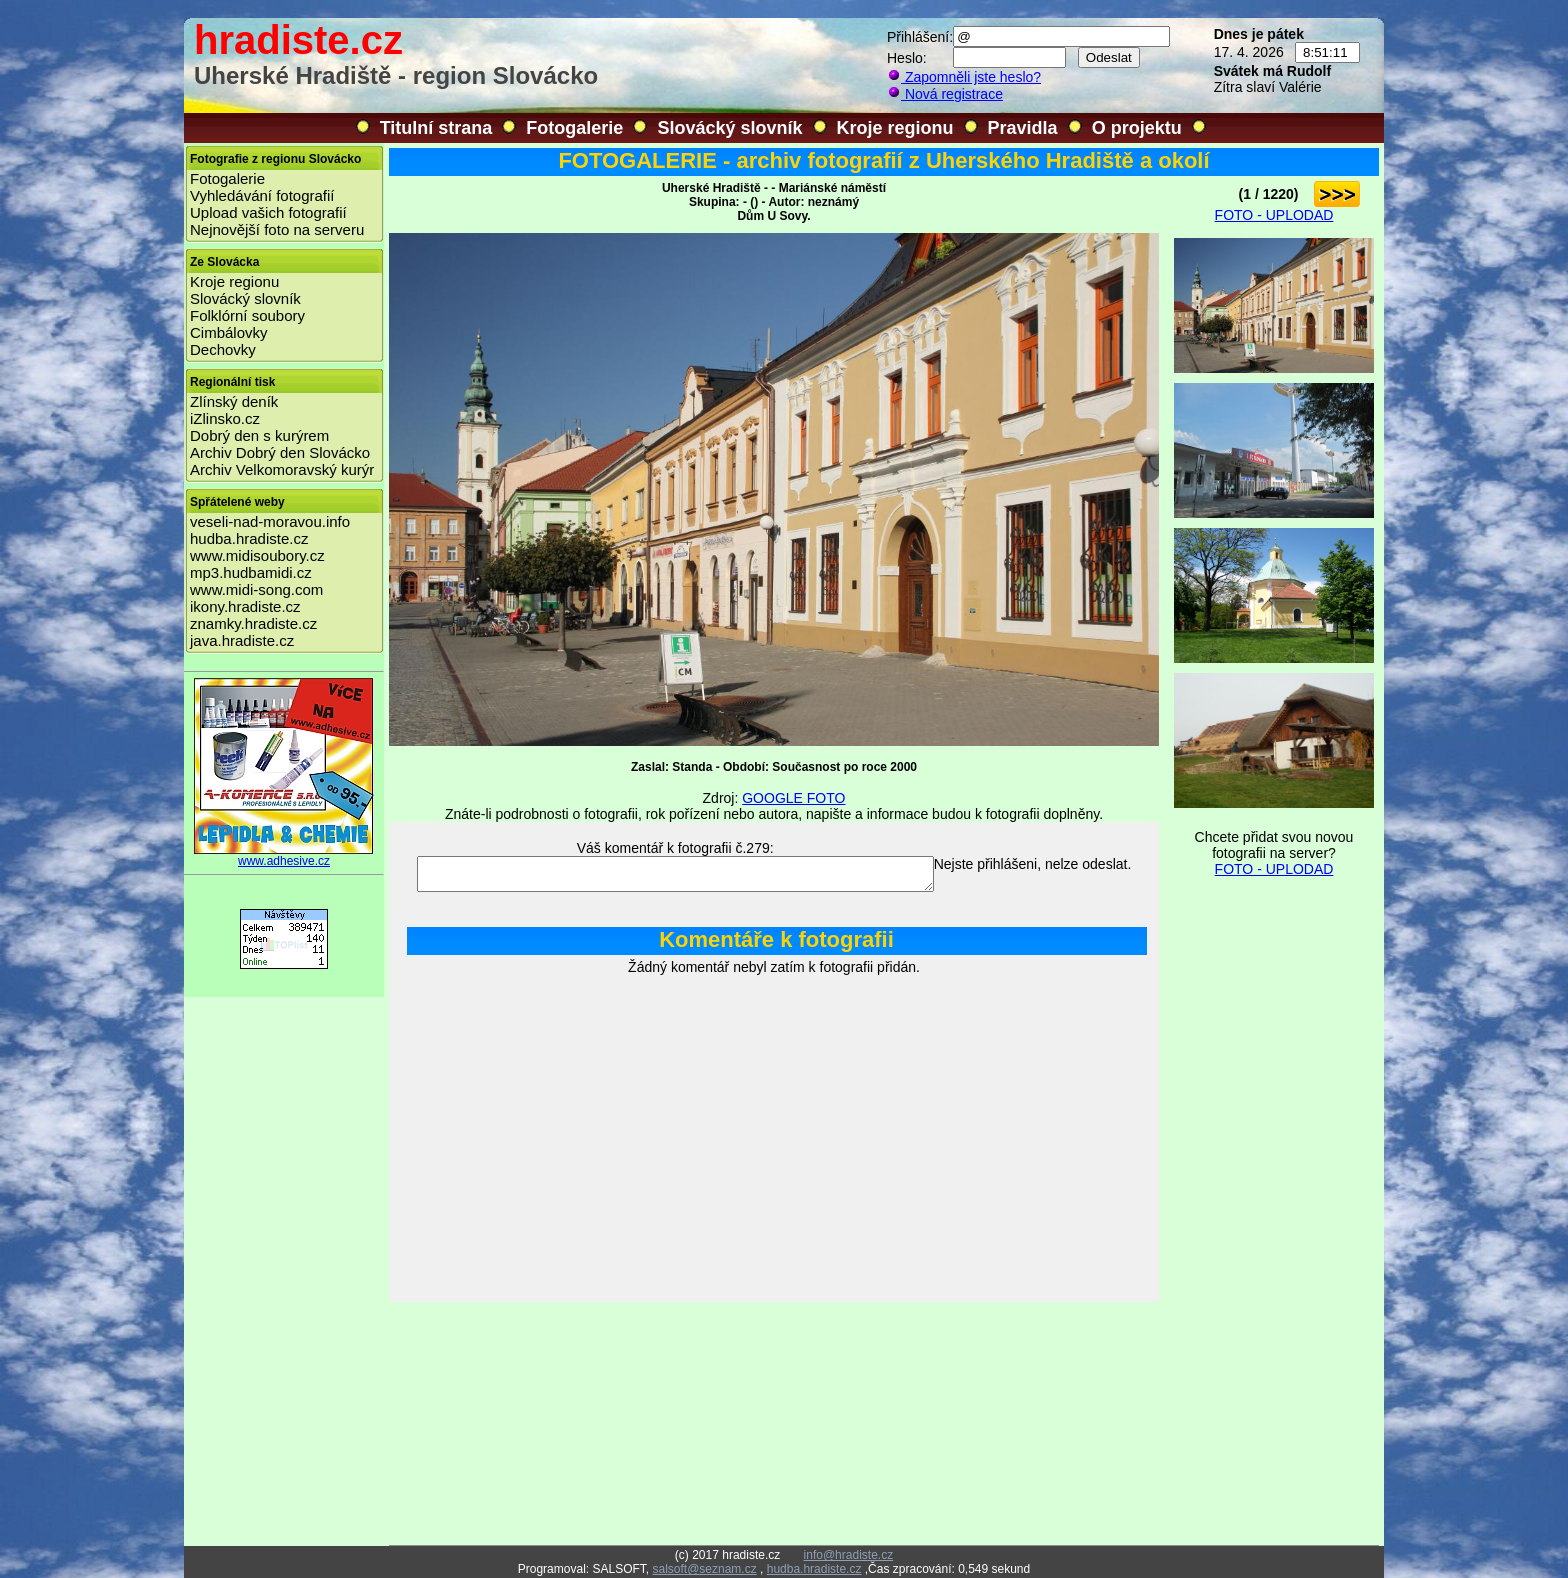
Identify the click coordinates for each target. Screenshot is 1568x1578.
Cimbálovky (229, 332)
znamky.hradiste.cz (253, 623)
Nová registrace (945, 94)
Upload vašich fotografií (268, 212)
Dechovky (223, 349)
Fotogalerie (574, 128)
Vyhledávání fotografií (262, 195)
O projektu (1137, 128)
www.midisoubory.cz (257, 555)
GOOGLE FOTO (793, 798)
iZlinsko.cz (225, 418)
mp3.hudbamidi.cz (251, 572)
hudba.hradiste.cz (249, 538)
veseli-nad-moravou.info (270, 521)
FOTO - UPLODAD (1274, 215)
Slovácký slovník (729, 128)
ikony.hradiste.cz (245, 606)
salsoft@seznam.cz (704, 1569)
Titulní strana (436, 128)
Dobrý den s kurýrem (259, 435)
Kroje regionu (895, 128)
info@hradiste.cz (849, 1555)
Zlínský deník (234, 401)
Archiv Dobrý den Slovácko (280, 452)
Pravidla (1023, 128)
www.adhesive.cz (284, 855)
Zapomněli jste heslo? (964, 77)
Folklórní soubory (247, 315)
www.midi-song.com (256, 589)
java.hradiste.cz (242, 640)
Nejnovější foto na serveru (277, 229)
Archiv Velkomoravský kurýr (282, 469)
